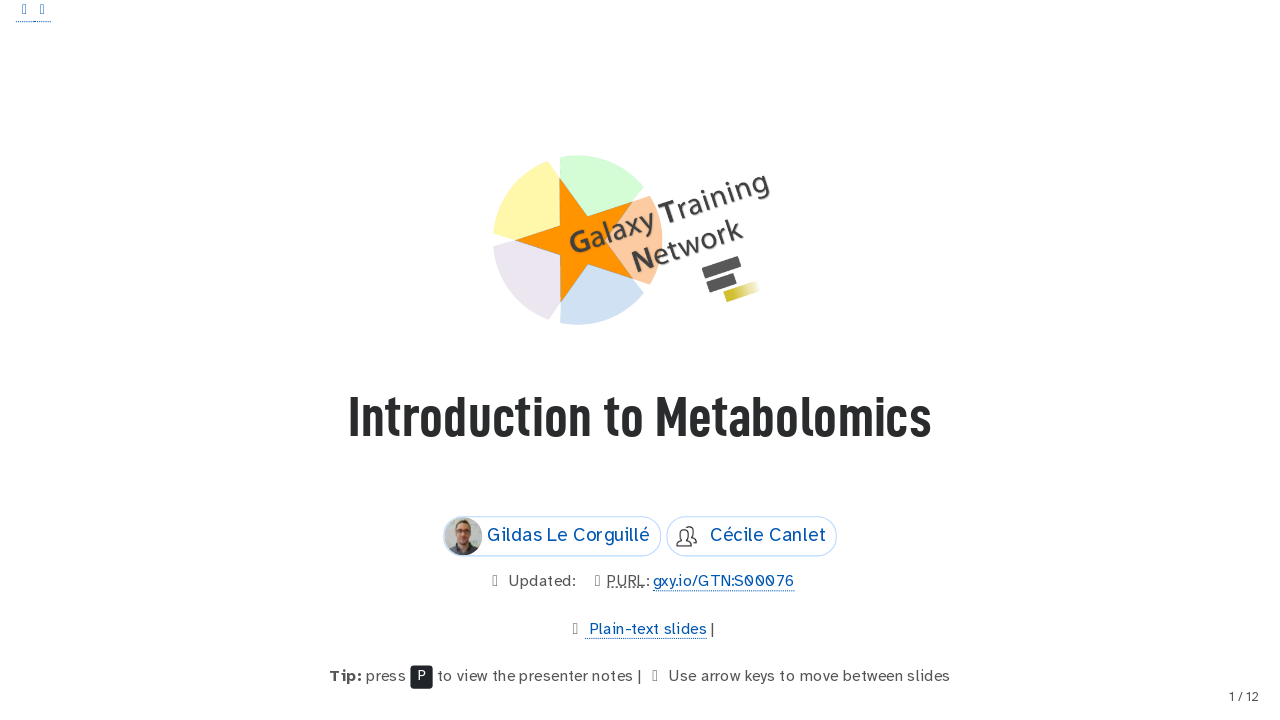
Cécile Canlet (746, 536)
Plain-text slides (646, 628)
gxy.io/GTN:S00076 (724, 581)
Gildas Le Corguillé (547, 536)
